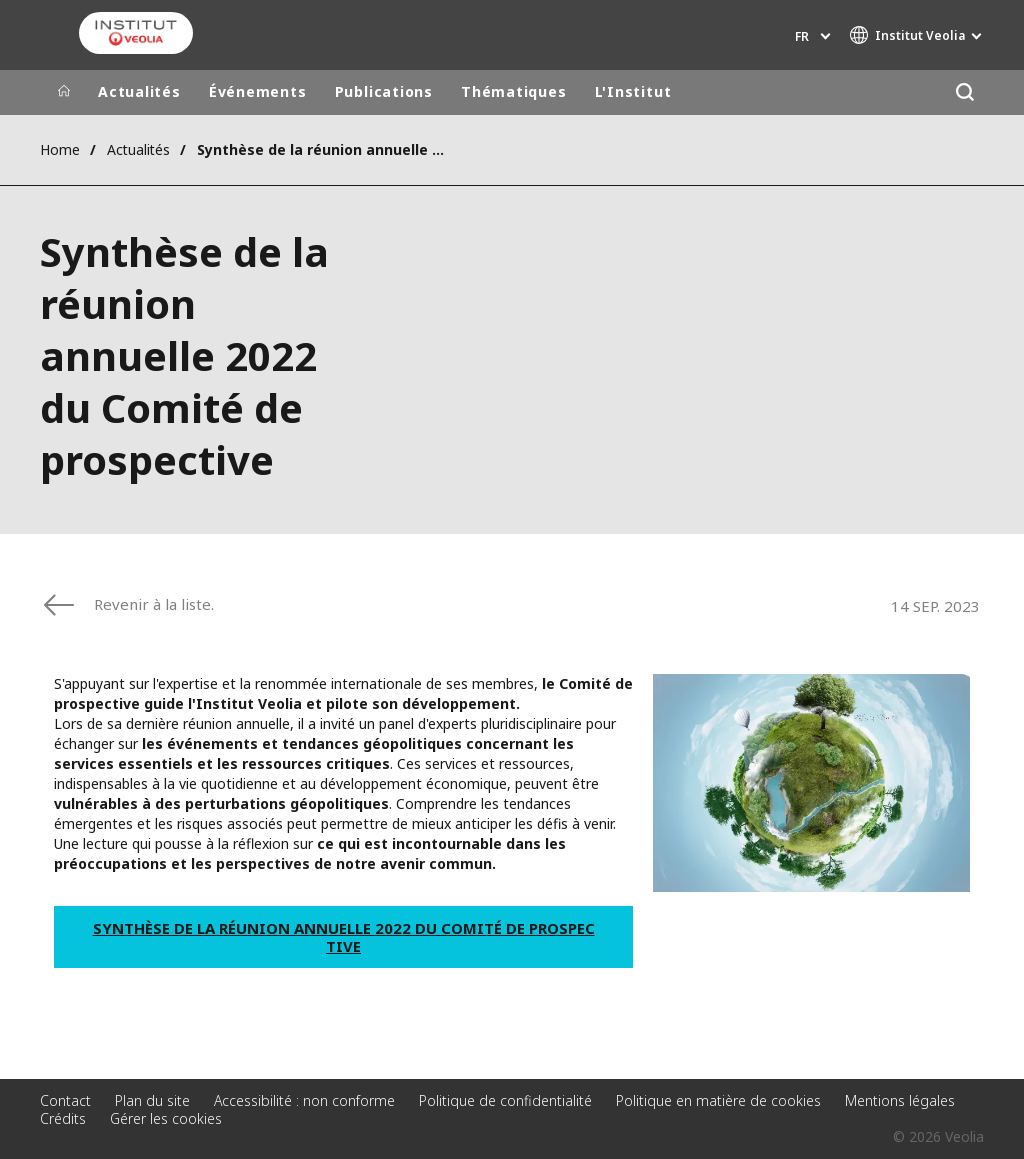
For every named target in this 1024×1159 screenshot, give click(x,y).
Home (60, 149)
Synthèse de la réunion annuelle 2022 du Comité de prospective (344, 937)
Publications (384, 91)
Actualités (139, 91)
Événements (258, 91)
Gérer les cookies (166, 1118)
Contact (65, 1100)
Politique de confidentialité (505, 1100)
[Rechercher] (964, 92)
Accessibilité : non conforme (304, 1100)
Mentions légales (900, 1100)
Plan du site (152, 1100)
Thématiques (514, 91)
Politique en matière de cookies (718, 1100)
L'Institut (633, 91)
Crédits (63, 1118)
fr (802, 36)
